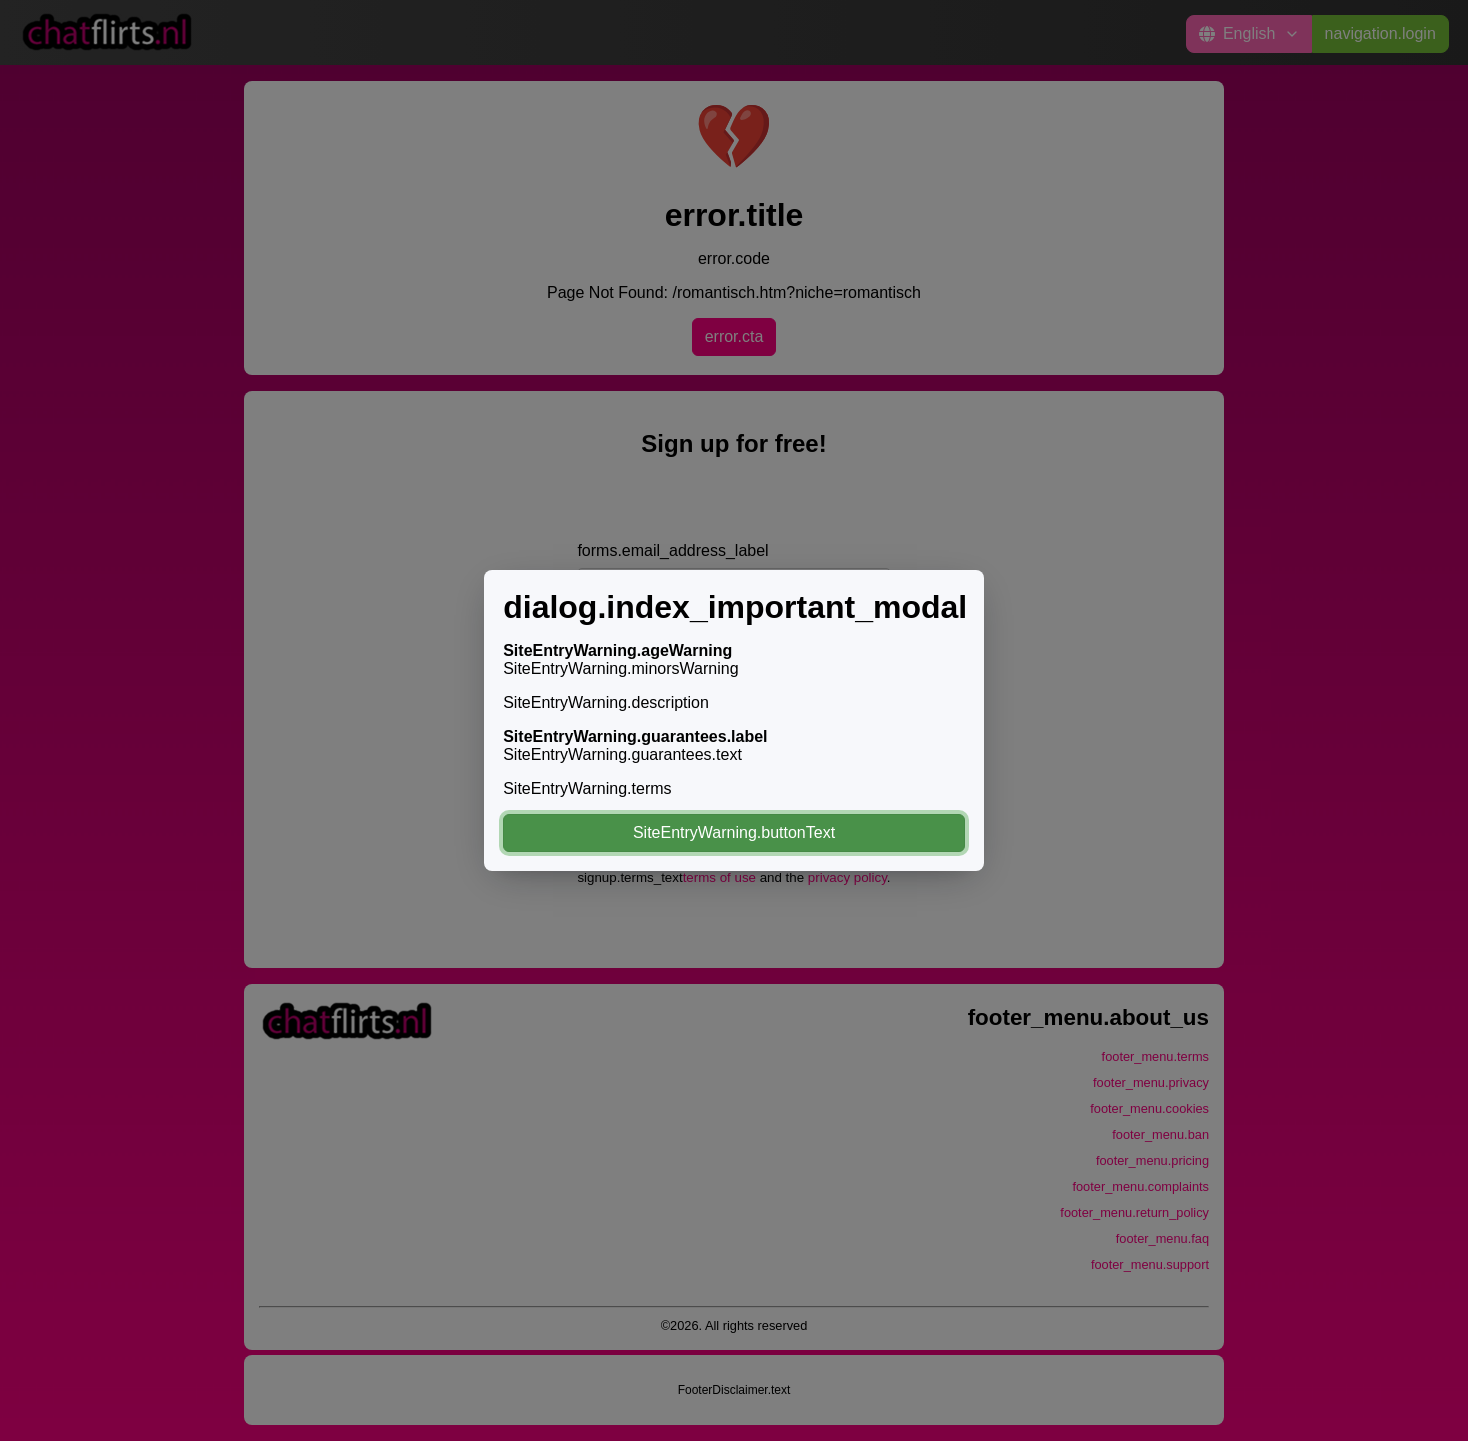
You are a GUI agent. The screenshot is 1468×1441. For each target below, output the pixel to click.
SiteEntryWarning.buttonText (734, 832)
